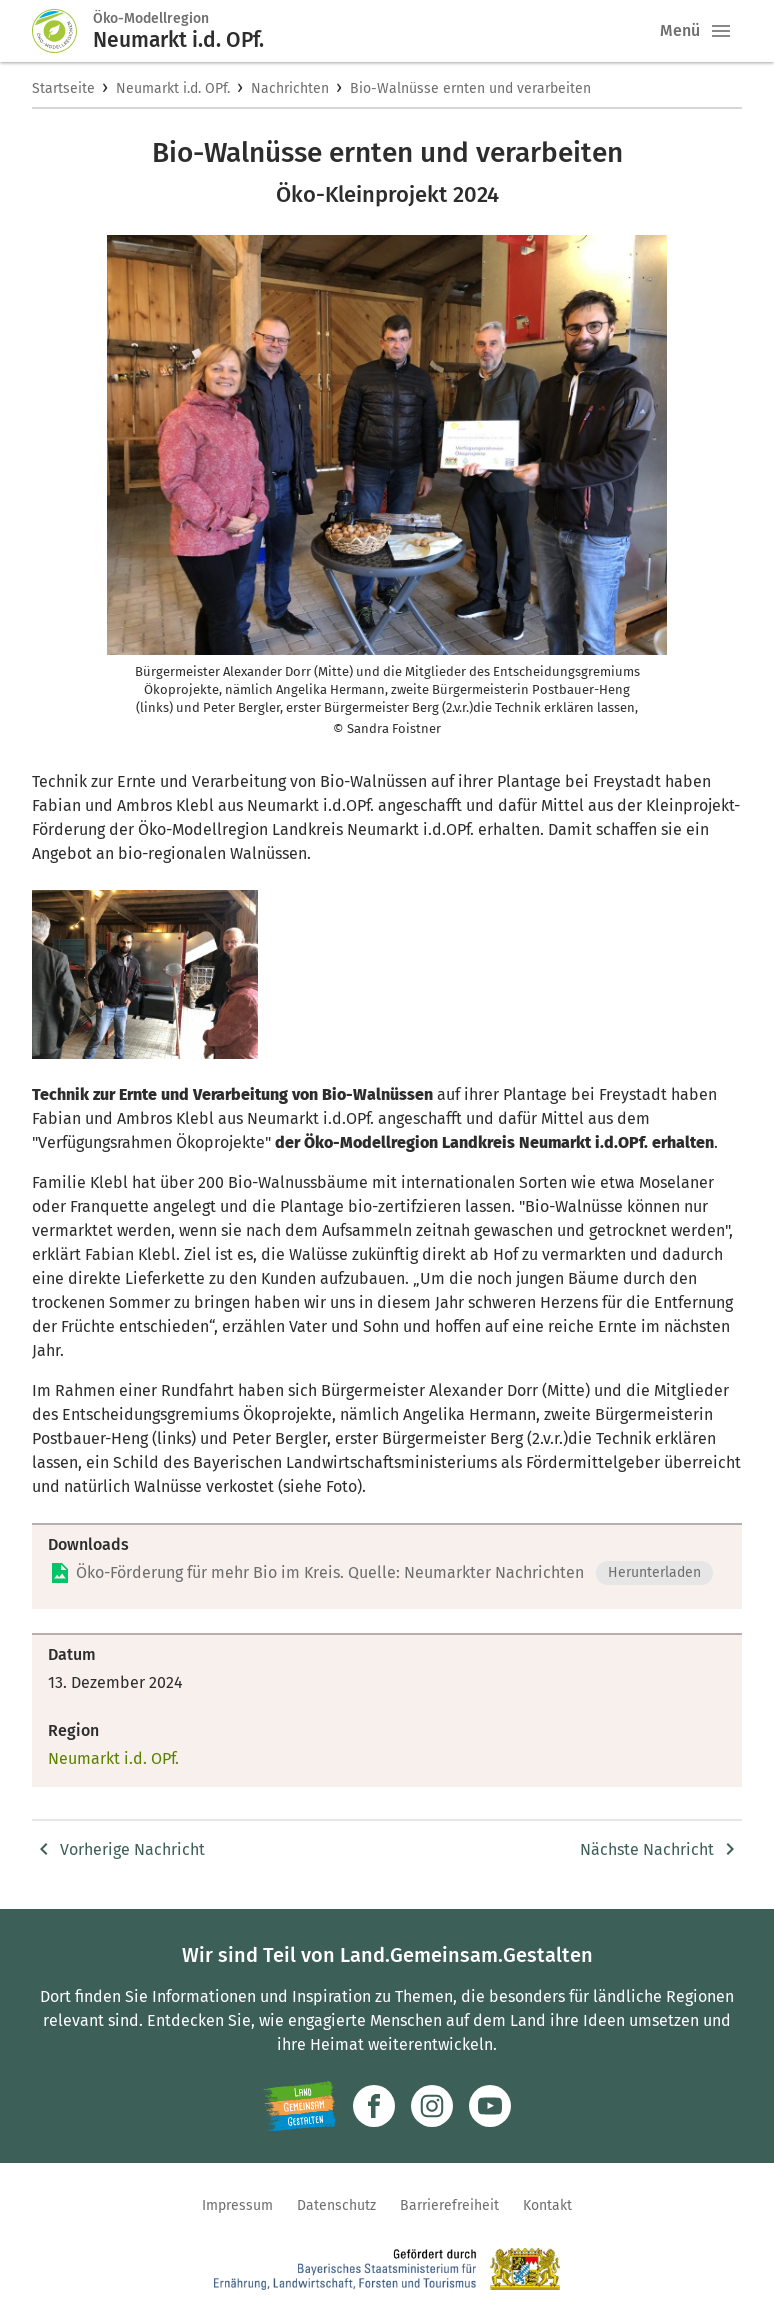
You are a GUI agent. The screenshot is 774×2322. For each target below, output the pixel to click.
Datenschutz (336, 2205)
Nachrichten (290, 88)
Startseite (63, 88)
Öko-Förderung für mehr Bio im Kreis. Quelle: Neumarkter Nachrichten (330, 1572)
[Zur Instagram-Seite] (432, 2106)
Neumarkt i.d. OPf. (173, 88)
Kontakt (547, 2205)
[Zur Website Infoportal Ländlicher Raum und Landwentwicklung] (299, 2106)
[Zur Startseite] (63, 31)
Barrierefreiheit (449, 2205)
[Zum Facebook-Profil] (374, 2106)
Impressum (237, 2205)
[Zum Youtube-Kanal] (490, 2106)
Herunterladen (654, 1572)
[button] (721, 31)
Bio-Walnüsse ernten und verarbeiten (470, 88)
